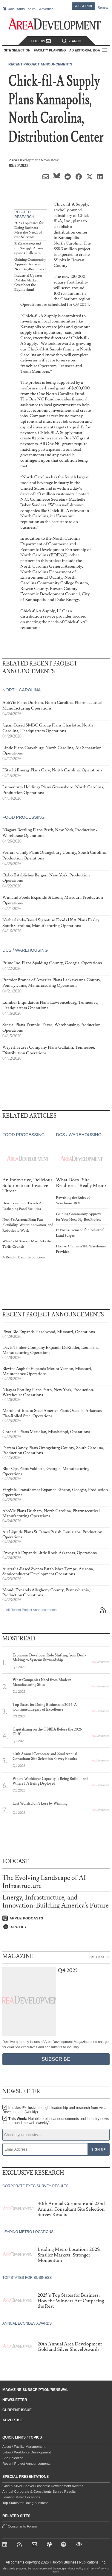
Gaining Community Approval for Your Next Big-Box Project (30, 264)
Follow (41, 41)
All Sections (104, 50)
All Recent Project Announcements (31, 1610)
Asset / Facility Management (23, 2446)
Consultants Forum (21, 9)
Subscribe (83, 6)
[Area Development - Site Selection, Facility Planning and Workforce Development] (56, 24)
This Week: (55, 2121)
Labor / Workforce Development (26, 2452)
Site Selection (12, 2458)
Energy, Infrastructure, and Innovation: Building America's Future (55, 1901)
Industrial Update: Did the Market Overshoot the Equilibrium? (28, 282)
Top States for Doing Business (25, 2503)
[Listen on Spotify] (56, 1927)
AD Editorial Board (87, 50)
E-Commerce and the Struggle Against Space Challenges (29, 248)
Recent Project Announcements (40, 64)
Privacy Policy (75, 2568)
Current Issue (17, 2410)
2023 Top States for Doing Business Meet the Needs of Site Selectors (29, 230)
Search (71, 41)
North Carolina (68, 243)
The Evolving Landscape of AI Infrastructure (44, 1882)
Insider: (54, 2110)
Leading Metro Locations (21, 2497)
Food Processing (23, 817)
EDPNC (58, 555)
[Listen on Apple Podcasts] (56, 1918)
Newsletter (14, 2400)
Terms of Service (99, 2568)
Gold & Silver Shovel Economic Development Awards (42, 2486)
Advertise (46, 9)
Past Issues (99, 1957)
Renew (102, 7)
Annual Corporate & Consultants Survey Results (39, 2491)
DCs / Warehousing (25, 950)
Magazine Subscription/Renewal (35, 2390)
